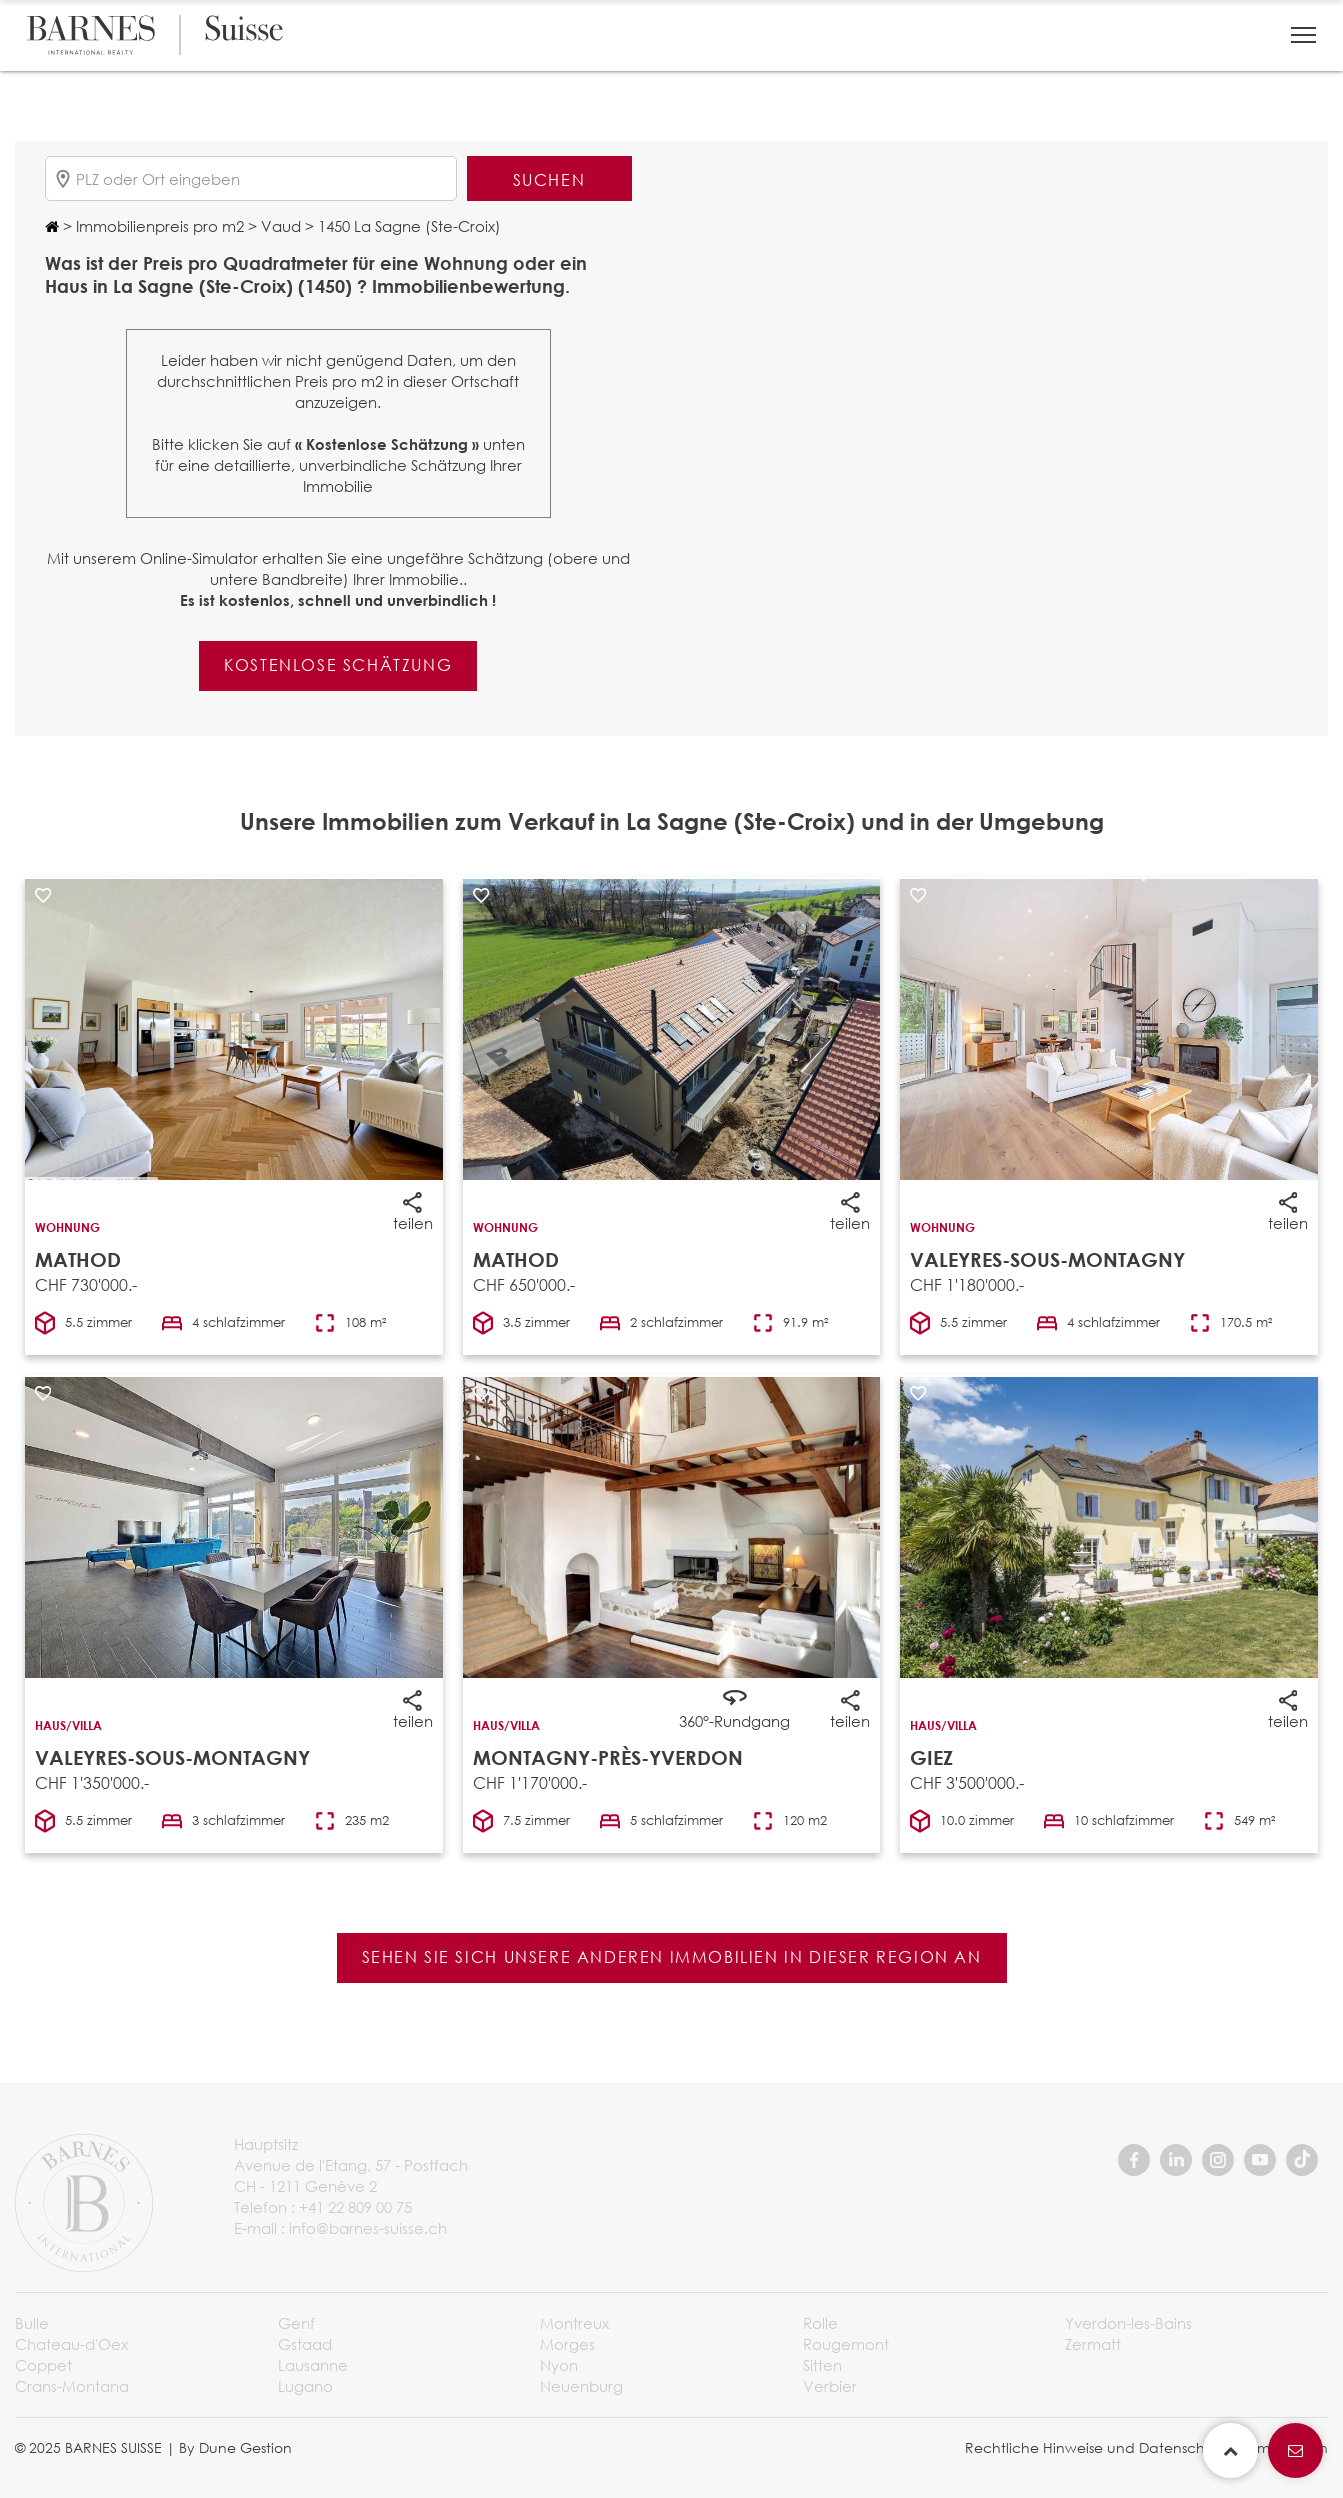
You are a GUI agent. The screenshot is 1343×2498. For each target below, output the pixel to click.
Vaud (279, 226)
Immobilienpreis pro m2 (158, 226)
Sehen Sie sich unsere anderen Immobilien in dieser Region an (672, 1956)
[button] (1303, 35)
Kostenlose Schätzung (338, 664)
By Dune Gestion (235, 2447)
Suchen (549, 179)
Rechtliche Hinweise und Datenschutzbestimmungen (1146, 2447)
